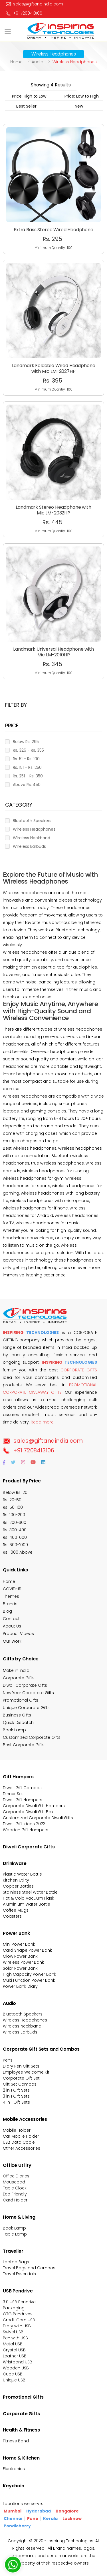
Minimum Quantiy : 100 (53, 247)
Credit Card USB (19, 2320)
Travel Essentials (19, 2274)
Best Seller (26, 106)
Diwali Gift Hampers (22, 1800)
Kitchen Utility (16, 1880)
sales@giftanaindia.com (42, 1440)
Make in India (16, 1670)
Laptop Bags (16, 2262)
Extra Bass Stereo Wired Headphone (53, 229)
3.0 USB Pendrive (19, 2302)
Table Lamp (15, 2234)
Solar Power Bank (20, 1968)
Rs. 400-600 (15, 1537)
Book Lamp (14, 1730)
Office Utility (17, 2165)
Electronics (14, 2469)
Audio (37, 62)
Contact (11, 1618)
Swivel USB (13, 2332)
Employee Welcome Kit (26, 2072)
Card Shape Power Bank (27, 1950)
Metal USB (13, 2344)
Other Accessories (21, 2148)
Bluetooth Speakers (23, 2014)
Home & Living (19, 2217)
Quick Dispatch (18, 1722)
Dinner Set (13, 1794)
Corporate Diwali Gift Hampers (34, 1806)
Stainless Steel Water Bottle (30, 1892)
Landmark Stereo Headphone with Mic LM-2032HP (53, 489)
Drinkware (15, 1863)
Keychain (13, 2485)
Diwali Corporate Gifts (25, 1685)
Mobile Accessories (25, 2119)
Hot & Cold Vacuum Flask (28, 1898)
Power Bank (16, 1933)
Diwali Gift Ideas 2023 (24, 1824)
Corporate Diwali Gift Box (28, 1812)
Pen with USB (15, 2338)
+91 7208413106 (24, 13)
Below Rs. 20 (15, 1492)
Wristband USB (17, 2362)
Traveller (13, 2251)
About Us (12, 1626)
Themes (11, 1596)
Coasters (12, 1916)
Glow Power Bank (20, 1956)
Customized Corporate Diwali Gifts (38, 1818)
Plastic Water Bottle (22, 1874)
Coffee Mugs (16, 1910)
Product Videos (18, 1633)
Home (16, 62)
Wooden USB (16, 2368)
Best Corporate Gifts (24, 1745)
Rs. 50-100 (13, 1507)
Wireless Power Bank (23, 1962)
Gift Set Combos (20, 2084)
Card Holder (15, 2200)
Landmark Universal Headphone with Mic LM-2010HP (53, 631)
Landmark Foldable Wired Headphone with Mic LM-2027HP (53, 348)
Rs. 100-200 (14, 1515)
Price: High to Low (29, 96)
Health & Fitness (21, 2430)
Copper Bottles (18, 1886)
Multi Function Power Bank (29, 1980)
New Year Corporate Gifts (28, 1693)
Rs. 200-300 (14, 1522)
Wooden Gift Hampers (25, 1830)
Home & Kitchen (21, 2458)
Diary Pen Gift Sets (21, 2066)
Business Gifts (17, 1715)
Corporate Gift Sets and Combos (41, 2049)
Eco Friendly (15, 2194)
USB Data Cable (19, 2142)
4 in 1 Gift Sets (16, 2102)
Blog (7, 1611)
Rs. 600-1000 (15, 1545)
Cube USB (13, 2374)
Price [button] (12, 726)
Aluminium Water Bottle (26, 1904)
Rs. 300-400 (15, 1530)
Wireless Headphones (25, 2020)
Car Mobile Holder (21, 2136)
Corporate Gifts (19, 1678)
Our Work (12, 1641)
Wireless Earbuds (20, 2032)
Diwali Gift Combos (22, 1788)
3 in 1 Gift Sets (16, 2096)
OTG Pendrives (18, 2314)
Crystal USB (14, 2350)
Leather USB (15, 2356)
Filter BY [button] (16, 705)
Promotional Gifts (20, 1700)
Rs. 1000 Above (18, 1552)
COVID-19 (12, 1589)
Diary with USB (17, 2326)
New (79, 106)
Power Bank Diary (20, 1986)
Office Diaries (16, 2176)
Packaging (14, 2308)
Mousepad (14, 2182)
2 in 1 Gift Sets (16, 2090)
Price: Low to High (81, 96)
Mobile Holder (17, 2130)
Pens (8, 2060)
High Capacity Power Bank (29, 1974)
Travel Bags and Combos (29, 2268)
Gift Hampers (18, 1776)
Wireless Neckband (22, 2026)
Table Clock (15, 2188)
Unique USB (14, 2380)
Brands (10, 1604)
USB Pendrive (18, 2291)
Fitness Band (16, 2441)
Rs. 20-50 (12, 1500)
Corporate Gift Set (21, 2078)
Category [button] (18, 805)
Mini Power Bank (19, 1944)
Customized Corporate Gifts (31, 1737)
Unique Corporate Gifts (26, 1707)
